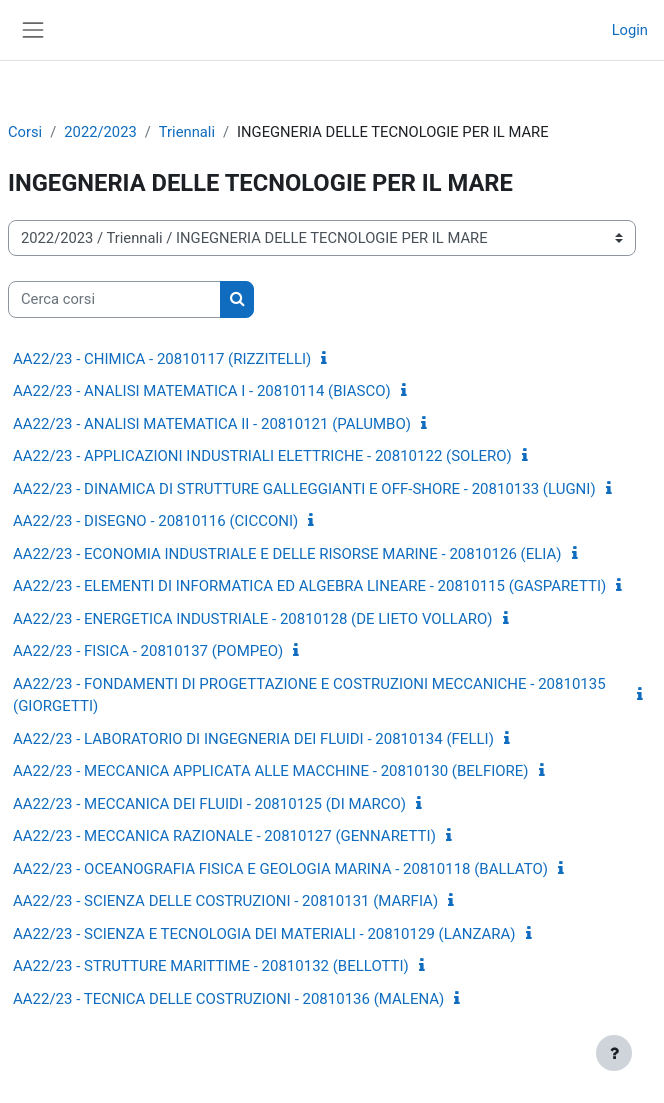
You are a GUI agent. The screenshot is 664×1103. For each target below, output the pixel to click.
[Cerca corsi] (114, 299)
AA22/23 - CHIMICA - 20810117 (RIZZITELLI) (162, 359)
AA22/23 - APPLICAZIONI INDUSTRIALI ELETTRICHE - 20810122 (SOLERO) (262, 456)
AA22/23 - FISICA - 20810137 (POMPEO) (148, 651)
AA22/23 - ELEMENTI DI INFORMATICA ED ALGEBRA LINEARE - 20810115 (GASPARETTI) (309, 586)
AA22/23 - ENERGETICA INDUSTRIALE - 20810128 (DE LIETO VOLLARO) (253, 619)
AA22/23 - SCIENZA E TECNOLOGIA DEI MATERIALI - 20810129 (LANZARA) (264, 934)
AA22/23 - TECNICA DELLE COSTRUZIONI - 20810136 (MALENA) (228, 999)
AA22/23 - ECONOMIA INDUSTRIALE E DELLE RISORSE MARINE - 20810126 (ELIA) (287, 554)
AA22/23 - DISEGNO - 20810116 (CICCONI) (155, 521)
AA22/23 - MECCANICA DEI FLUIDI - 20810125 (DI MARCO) (209, 804)
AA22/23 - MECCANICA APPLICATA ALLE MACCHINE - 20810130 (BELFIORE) (271, 771)
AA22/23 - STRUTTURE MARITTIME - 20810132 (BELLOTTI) (211, 966)
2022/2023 (100, 132)
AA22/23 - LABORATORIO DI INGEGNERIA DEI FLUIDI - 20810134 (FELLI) (253, 739)
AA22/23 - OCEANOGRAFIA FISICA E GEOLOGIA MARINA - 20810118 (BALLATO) (280, 869)
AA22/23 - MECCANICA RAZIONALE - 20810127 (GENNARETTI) (224, 836)
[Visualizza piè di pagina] (614, 1053)
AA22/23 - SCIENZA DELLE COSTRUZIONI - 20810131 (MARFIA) (225, 901)
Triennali (187, 132)
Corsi (25, 132)
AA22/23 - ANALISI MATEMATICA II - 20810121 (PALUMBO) (212, 424)
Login (630, 30)
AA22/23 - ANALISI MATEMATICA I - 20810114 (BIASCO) (202, 391)
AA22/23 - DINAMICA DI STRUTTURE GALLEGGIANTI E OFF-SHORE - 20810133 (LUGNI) (304, 489)
